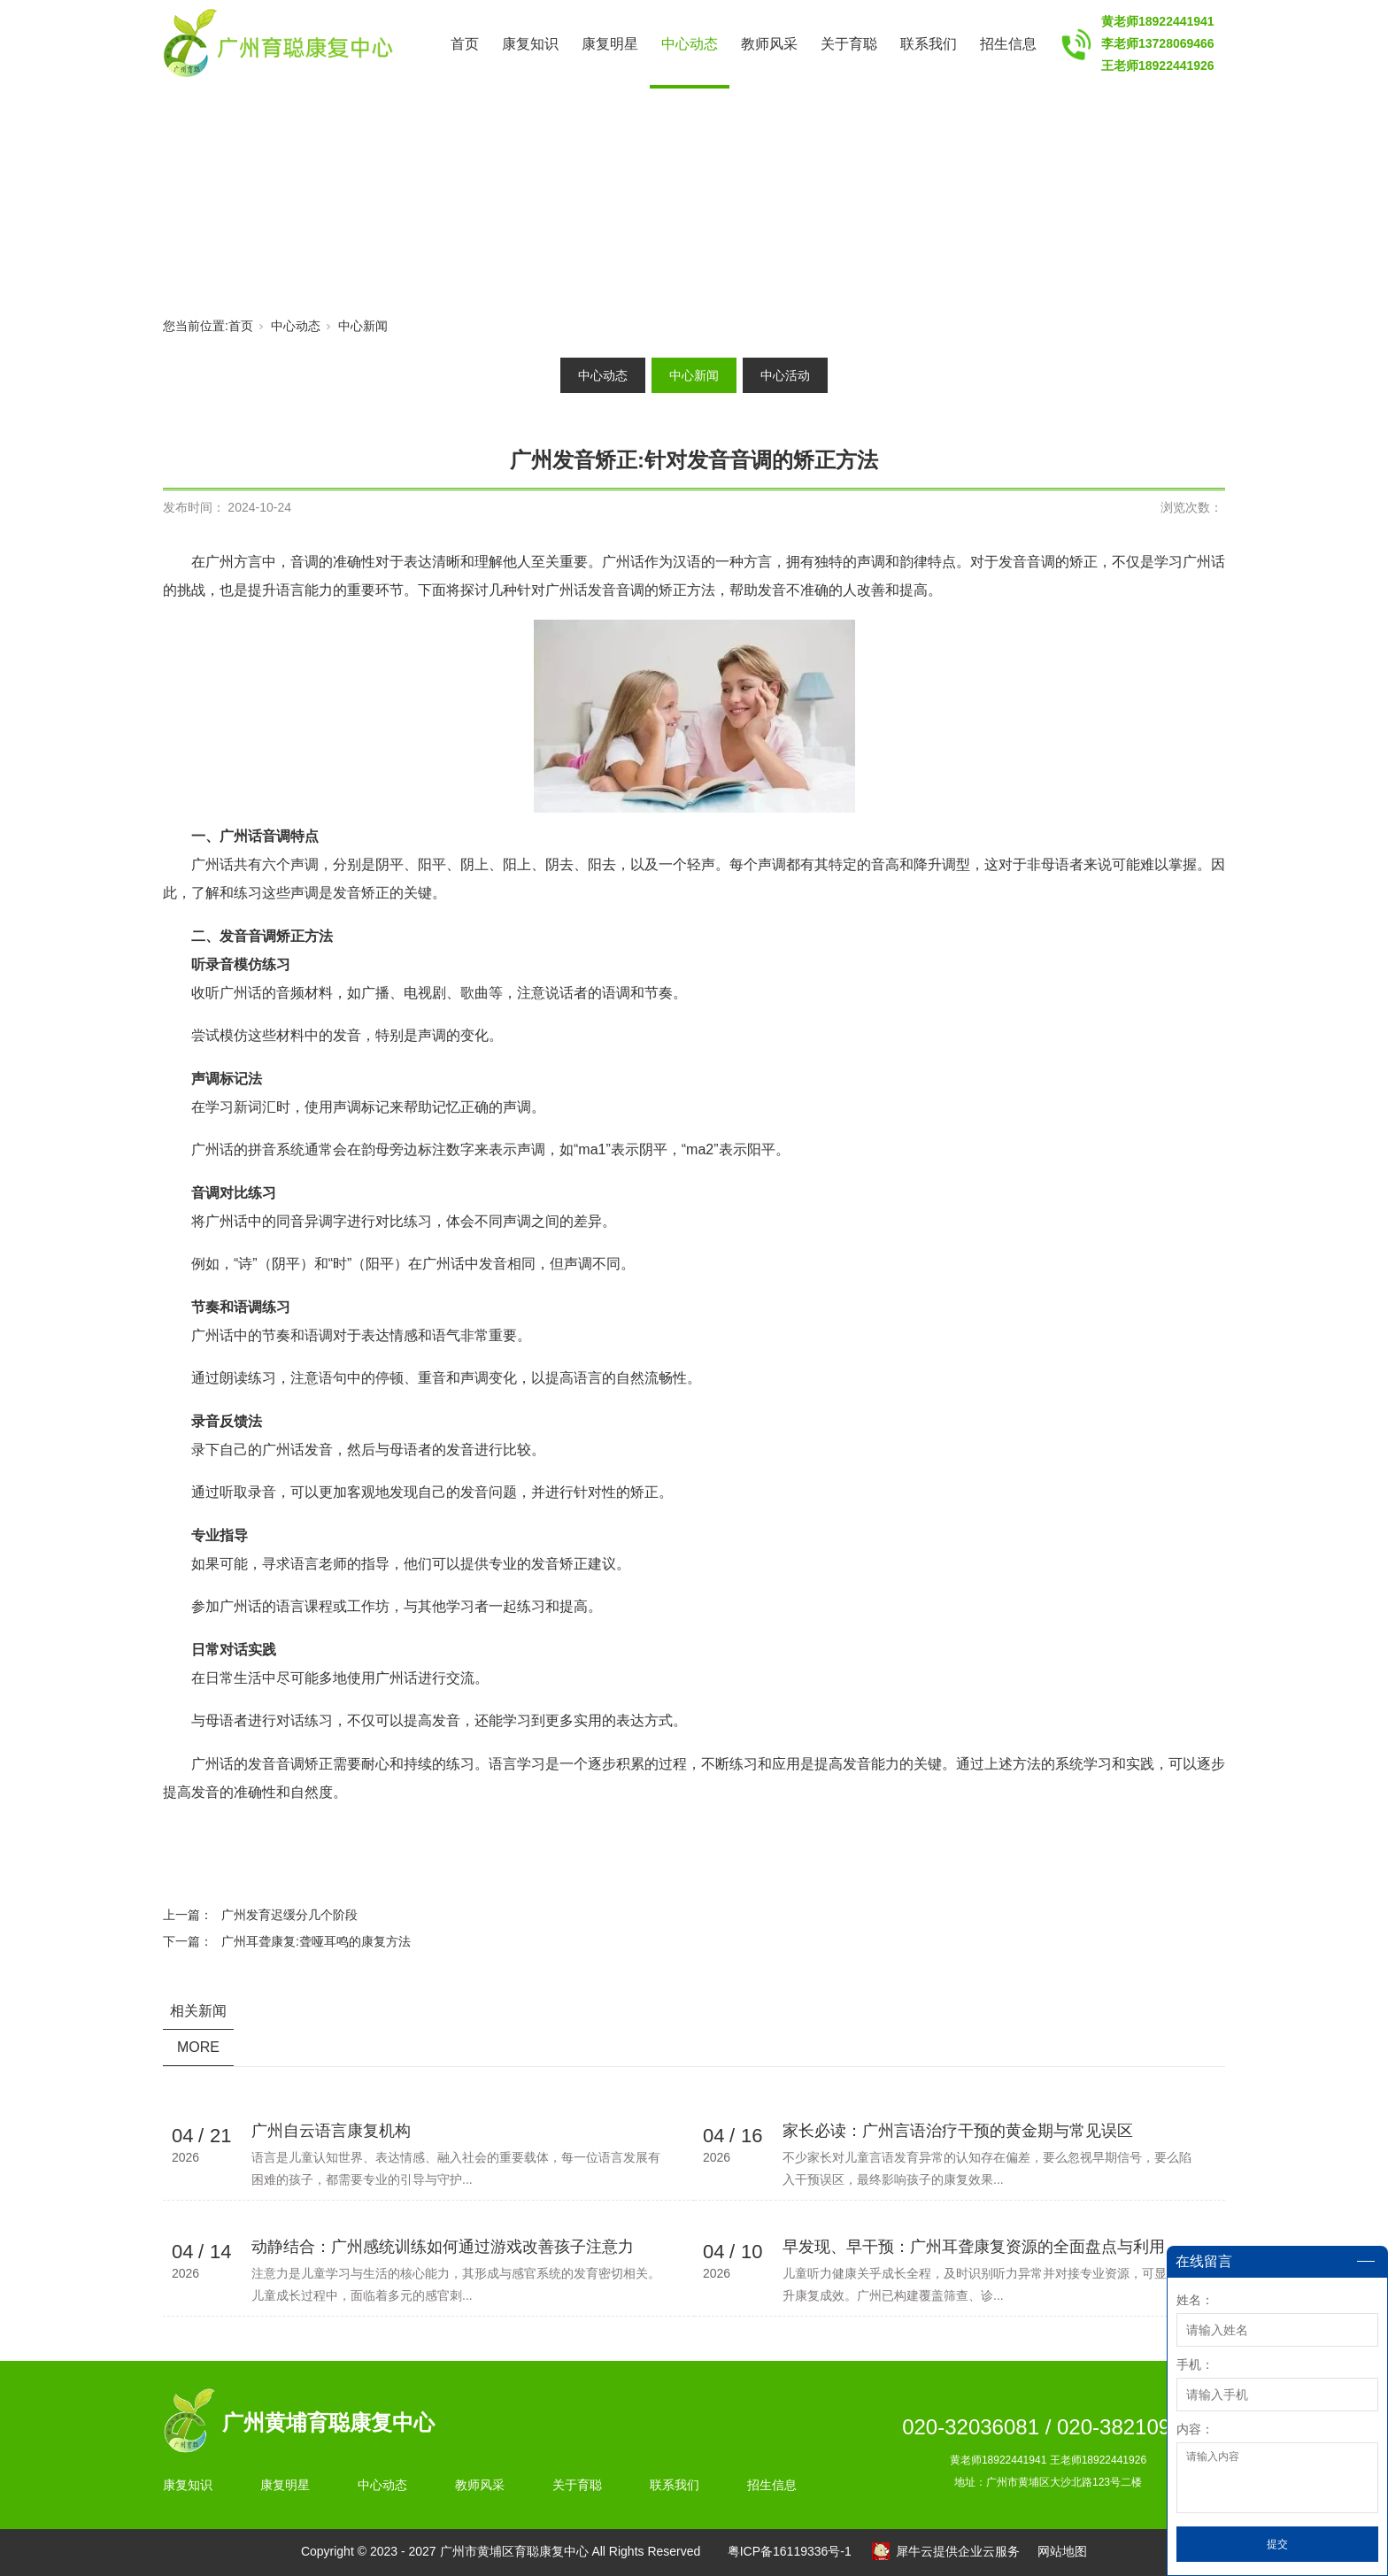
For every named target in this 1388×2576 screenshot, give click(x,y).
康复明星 (610, 43)
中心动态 (689, 43)
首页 (465, 43)
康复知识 (530, 43)
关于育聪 (849, 43)
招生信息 (1008, 43)
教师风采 (769, 43)
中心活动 (785, 375)
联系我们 (928, 43)
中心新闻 (363, 326)
